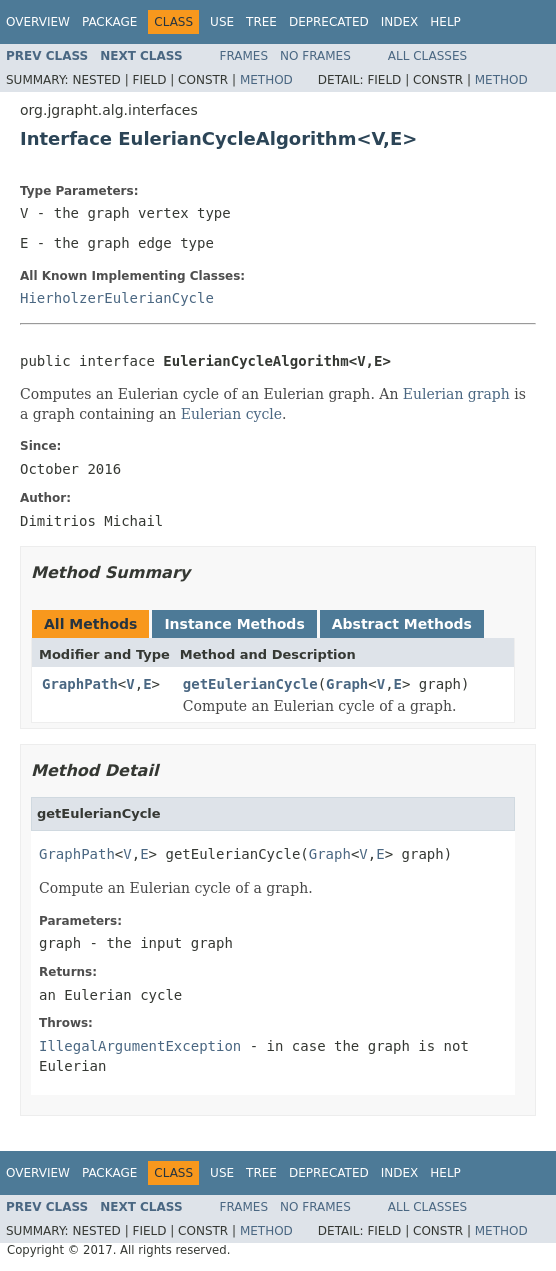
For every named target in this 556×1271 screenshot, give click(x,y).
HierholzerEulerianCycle (117, 298)
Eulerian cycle (231, 414)
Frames (244, 56)
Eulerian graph (456, 394)
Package (109, 22)
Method (266, 80)
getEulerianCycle (250, 684)
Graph (347, 684)
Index (400, 22)
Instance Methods (234, 624)
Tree (261, 22)
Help (445, 22)
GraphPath (80, 684)
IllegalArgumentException (140, 1046)
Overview (38, 22)
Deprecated (329, 22)
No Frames (315, 56)
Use (222, 22)
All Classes (427, 56)
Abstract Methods (402, 624)
